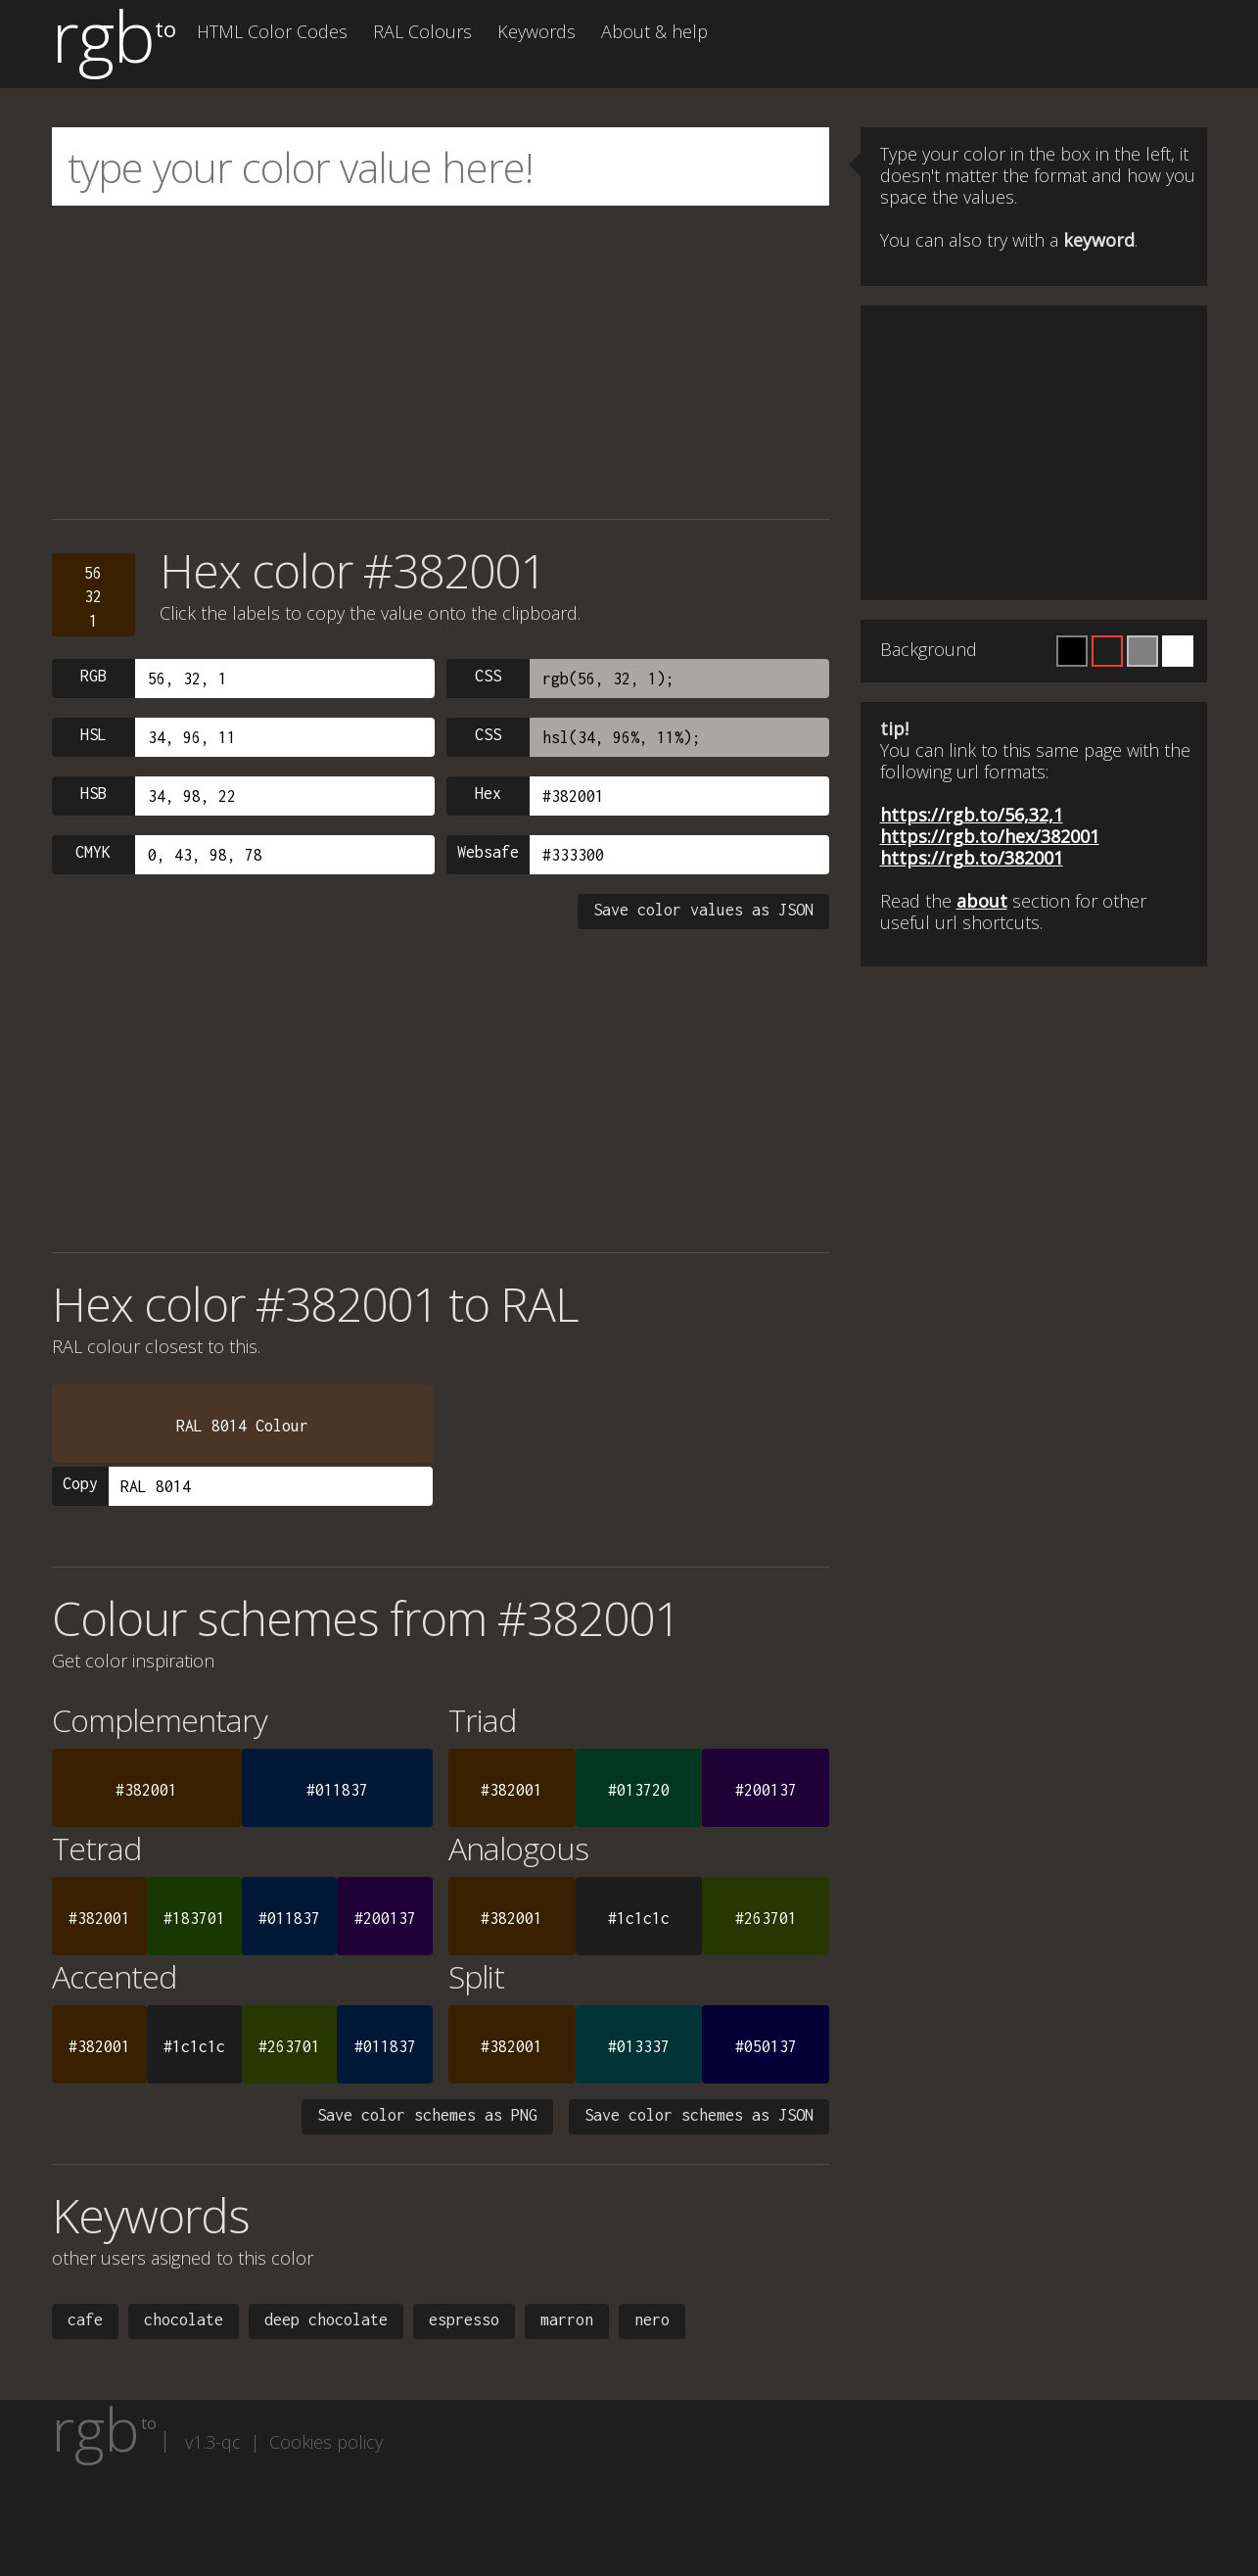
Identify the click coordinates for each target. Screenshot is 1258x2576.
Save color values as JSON (703, 909)
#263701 (766, 1918)
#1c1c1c (639, 1918)
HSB (93, 793)
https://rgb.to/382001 (971, 857)
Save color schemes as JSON (699, 2115)
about (981, 901)
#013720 (639, 1790)
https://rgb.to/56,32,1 (971, 814)
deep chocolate (326, 2319)
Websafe (488, 852)
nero (652, 2319)
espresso (464, 2319)
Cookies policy (326, 2442)
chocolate (183, 2319)
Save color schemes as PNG (427, 2115)
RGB (93, 675)
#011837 (337, 1790)
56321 (93, 597)
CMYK (93, 852)
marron (566, 2319)
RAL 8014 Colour (242, 1425)
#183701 (194, 1918)
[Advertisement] (441, 362)
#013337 (639, 2046)
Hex (488, 793)
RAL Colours (422, 31)
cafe (85, 2319)
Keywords (536, 31)
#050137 (766, 2046)
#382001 (146, 1790)
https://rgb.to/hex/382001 (989, 836)
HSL (93, 734)
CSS (488, 675)
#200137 (766, 1790)
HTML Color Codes (272, 31)
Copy (80, 1483)
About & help (654, 31)
